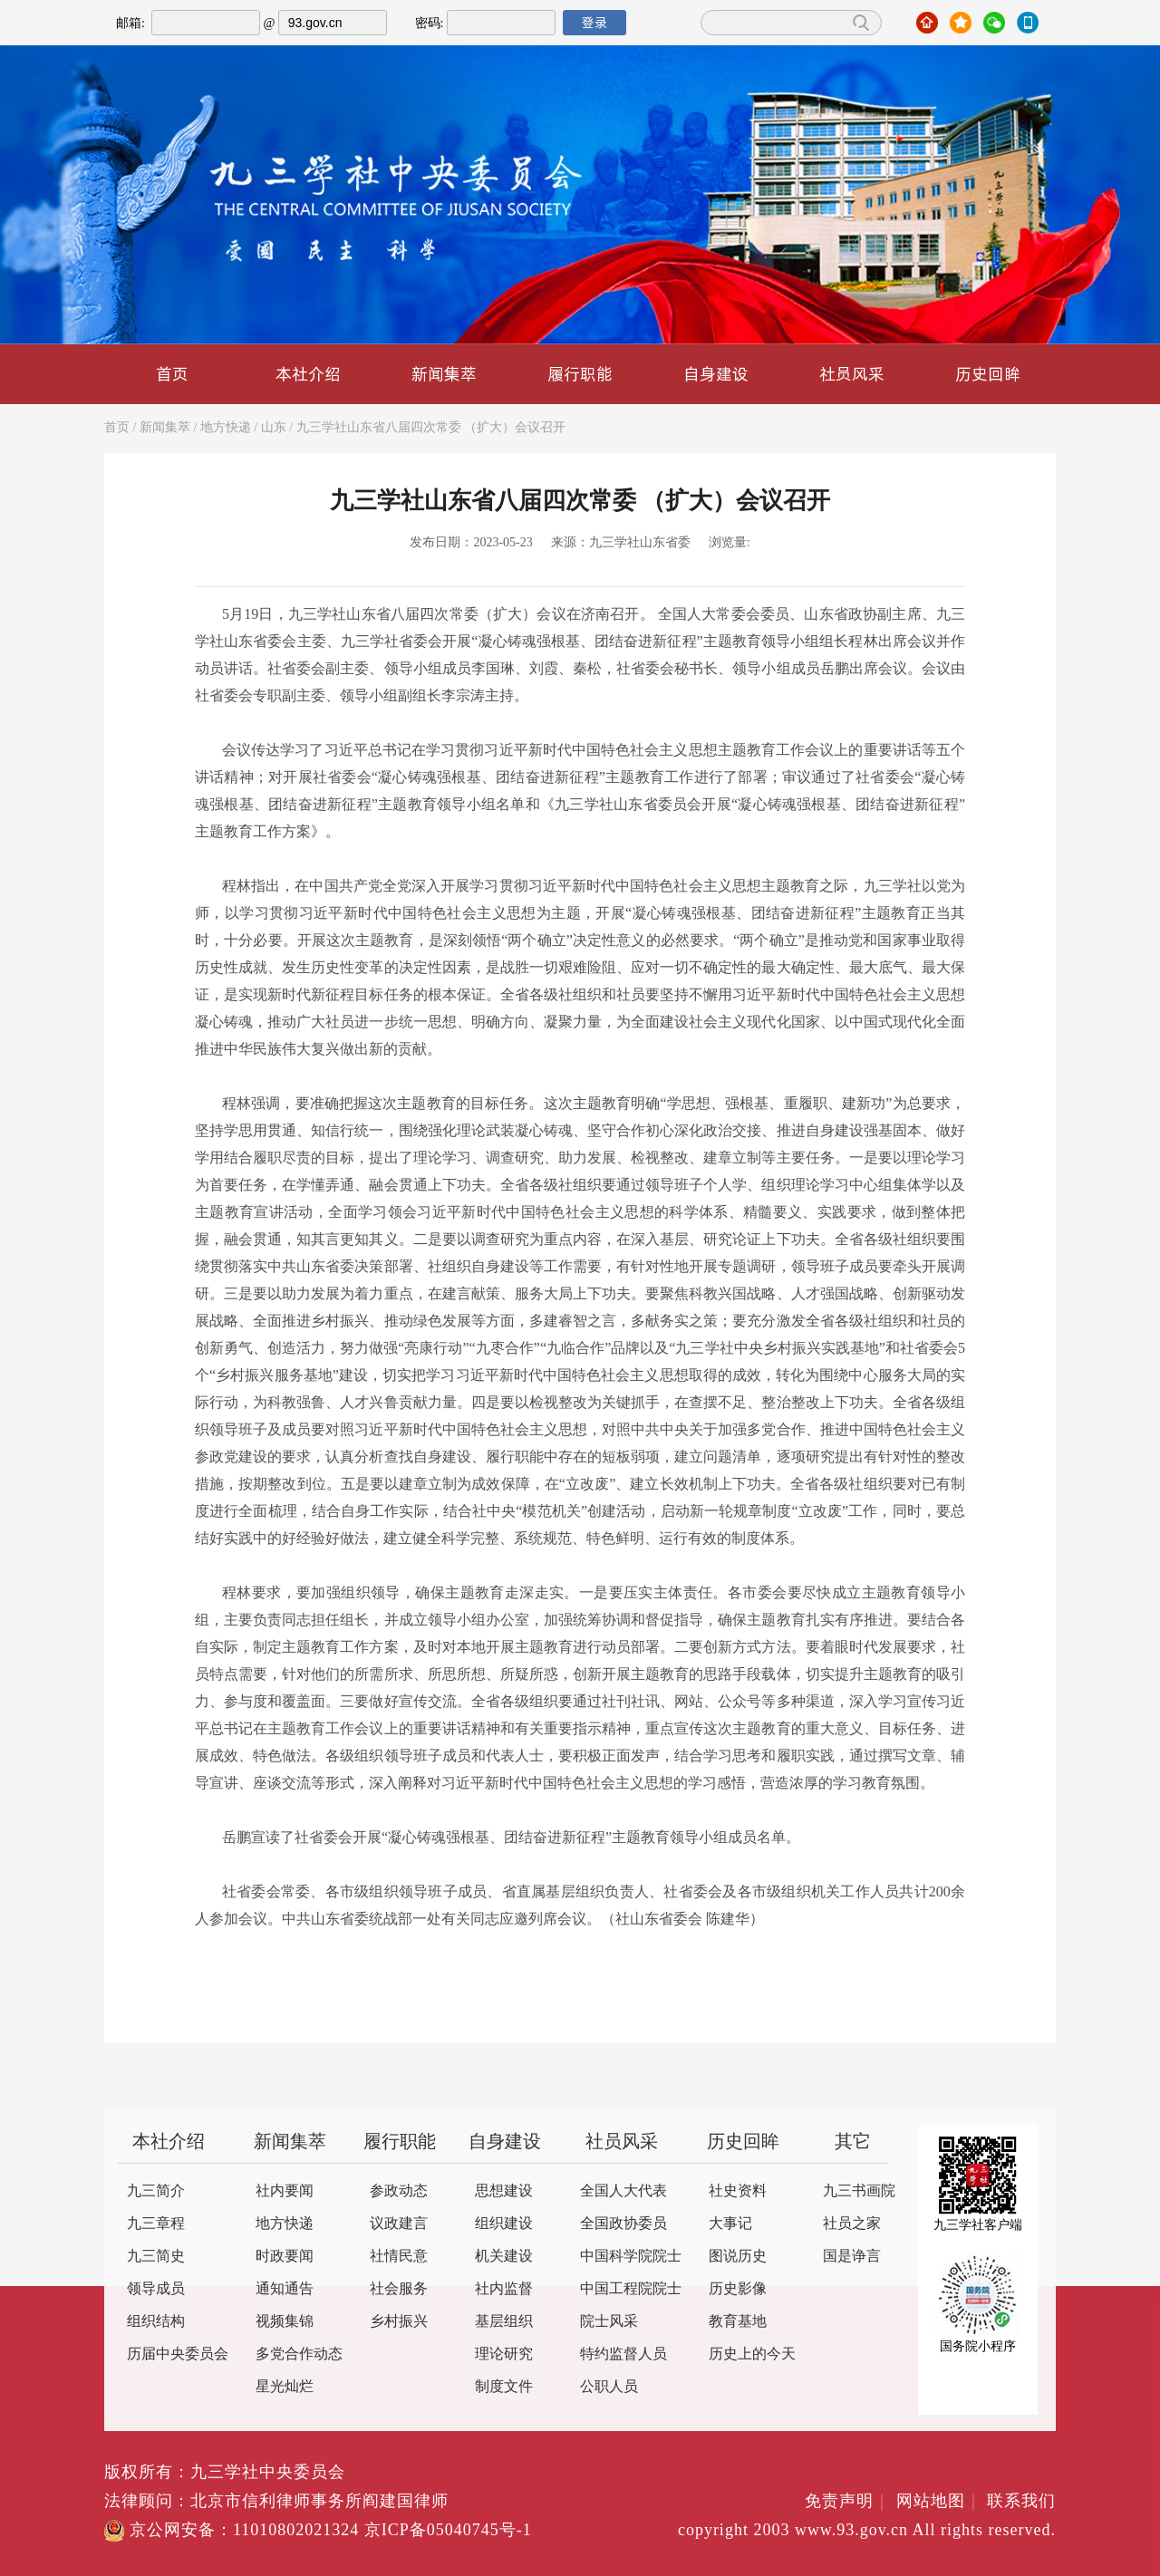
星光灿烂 (285, 2387)
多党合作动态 (299, 2354)
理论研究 (504, 2354)
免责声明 (848, 2502)
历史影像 (738, 2289)
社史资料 (738, 2191)
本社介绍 (308, 373)
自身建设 (716, 373)
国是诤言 (852, 2256)
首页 (172, 373)
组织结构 (156, 2322)
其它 (853, 2142)
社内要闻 (285, 2191)
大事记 (730, 2224)
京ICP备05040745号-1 (448, 2531)
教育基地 (738, 2322)
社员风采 (851, 373)
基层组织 (504, 2322)
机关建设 (504, 2256)
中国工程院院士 (631, 2289)
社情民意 (399, 2256)
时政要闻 (285, 2256)
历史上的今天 (752, 2354)
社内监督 (504, 2289)
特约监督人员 (623, 2354)
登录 (594, 23)
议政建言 (399, 2224)
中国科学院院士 (631, 2256)
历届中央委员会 (177, 2354)
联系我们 (1021, 2502)
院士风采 (609, 2322)
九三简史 (156, 2256)
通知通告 (285, 2289)
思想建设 (504, 2191)
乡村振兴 (399, 2322)
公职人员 (609, 2387)
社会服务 (399, 2289)
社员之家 (852, 2224)
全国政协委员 (623, 2224)
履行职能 (580, 373)
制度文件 (504, 2387)
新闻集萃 (444, 373)
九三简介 (156, 2191)
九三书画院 (859, 2191)
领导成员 (156, 2289)
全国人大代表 (623, 2191)
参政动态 (399, 2191)
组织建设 (504, 2224)
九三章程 (156, 2224)
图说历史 (738, 2256)
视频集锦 (285, 2322)
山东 (273, 428)
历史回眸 (987, 373)
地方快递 (225, 428)
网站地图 (939, 2502)
